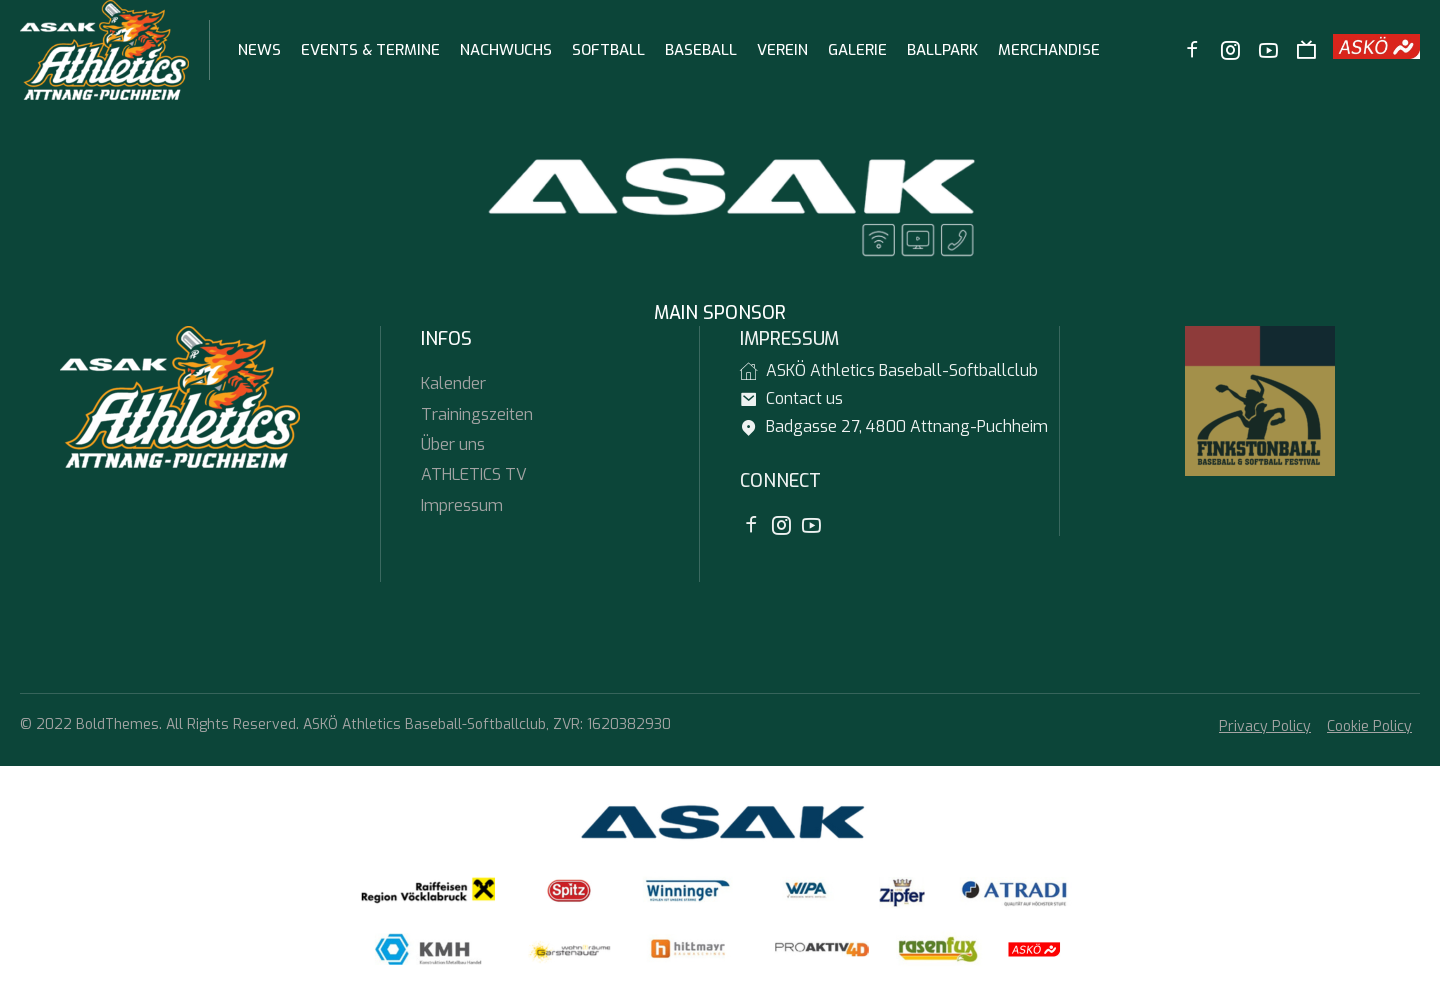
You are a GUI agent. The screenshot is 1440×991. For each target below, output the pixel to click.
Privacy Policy (1265, 726)
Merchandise (1049, 50)
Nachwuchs (506, 50)
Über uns (453, 444)
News (259, 50)
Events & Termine (370, 50)
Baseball (701, 50)
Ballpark (942, 50)
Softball (608, 50)
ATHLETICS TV (474, 474)
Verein (782, 50)
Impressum (462, 505)
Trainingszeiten (477, 414)
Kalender (453, 383)
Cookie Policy (1369, 726)
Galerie (857, 50)
